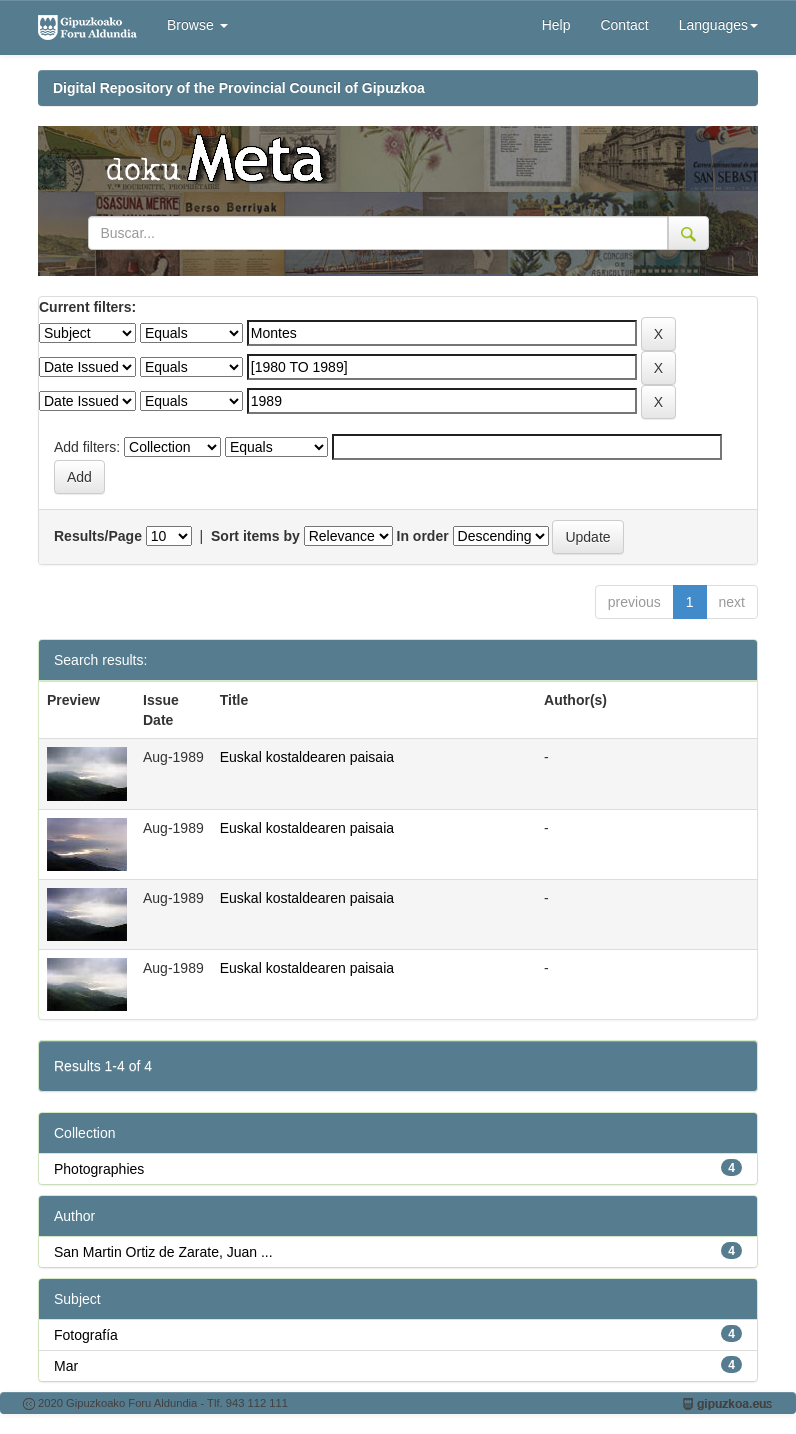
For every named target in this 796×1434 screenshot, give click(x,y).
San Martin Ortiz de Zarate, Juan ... (163, 1252)
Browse (197, 25)
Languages (718, 25)
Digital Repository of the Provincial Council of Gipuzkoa (239, 88)
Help (556, 25)
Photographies (99, 1169)
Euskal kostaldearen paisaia (307, 757)
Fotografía (86, 1335)
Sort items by (255, 536)
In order (423, 536)
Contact (624, 25)
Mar (66, 1366)
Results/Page (98, 536)
